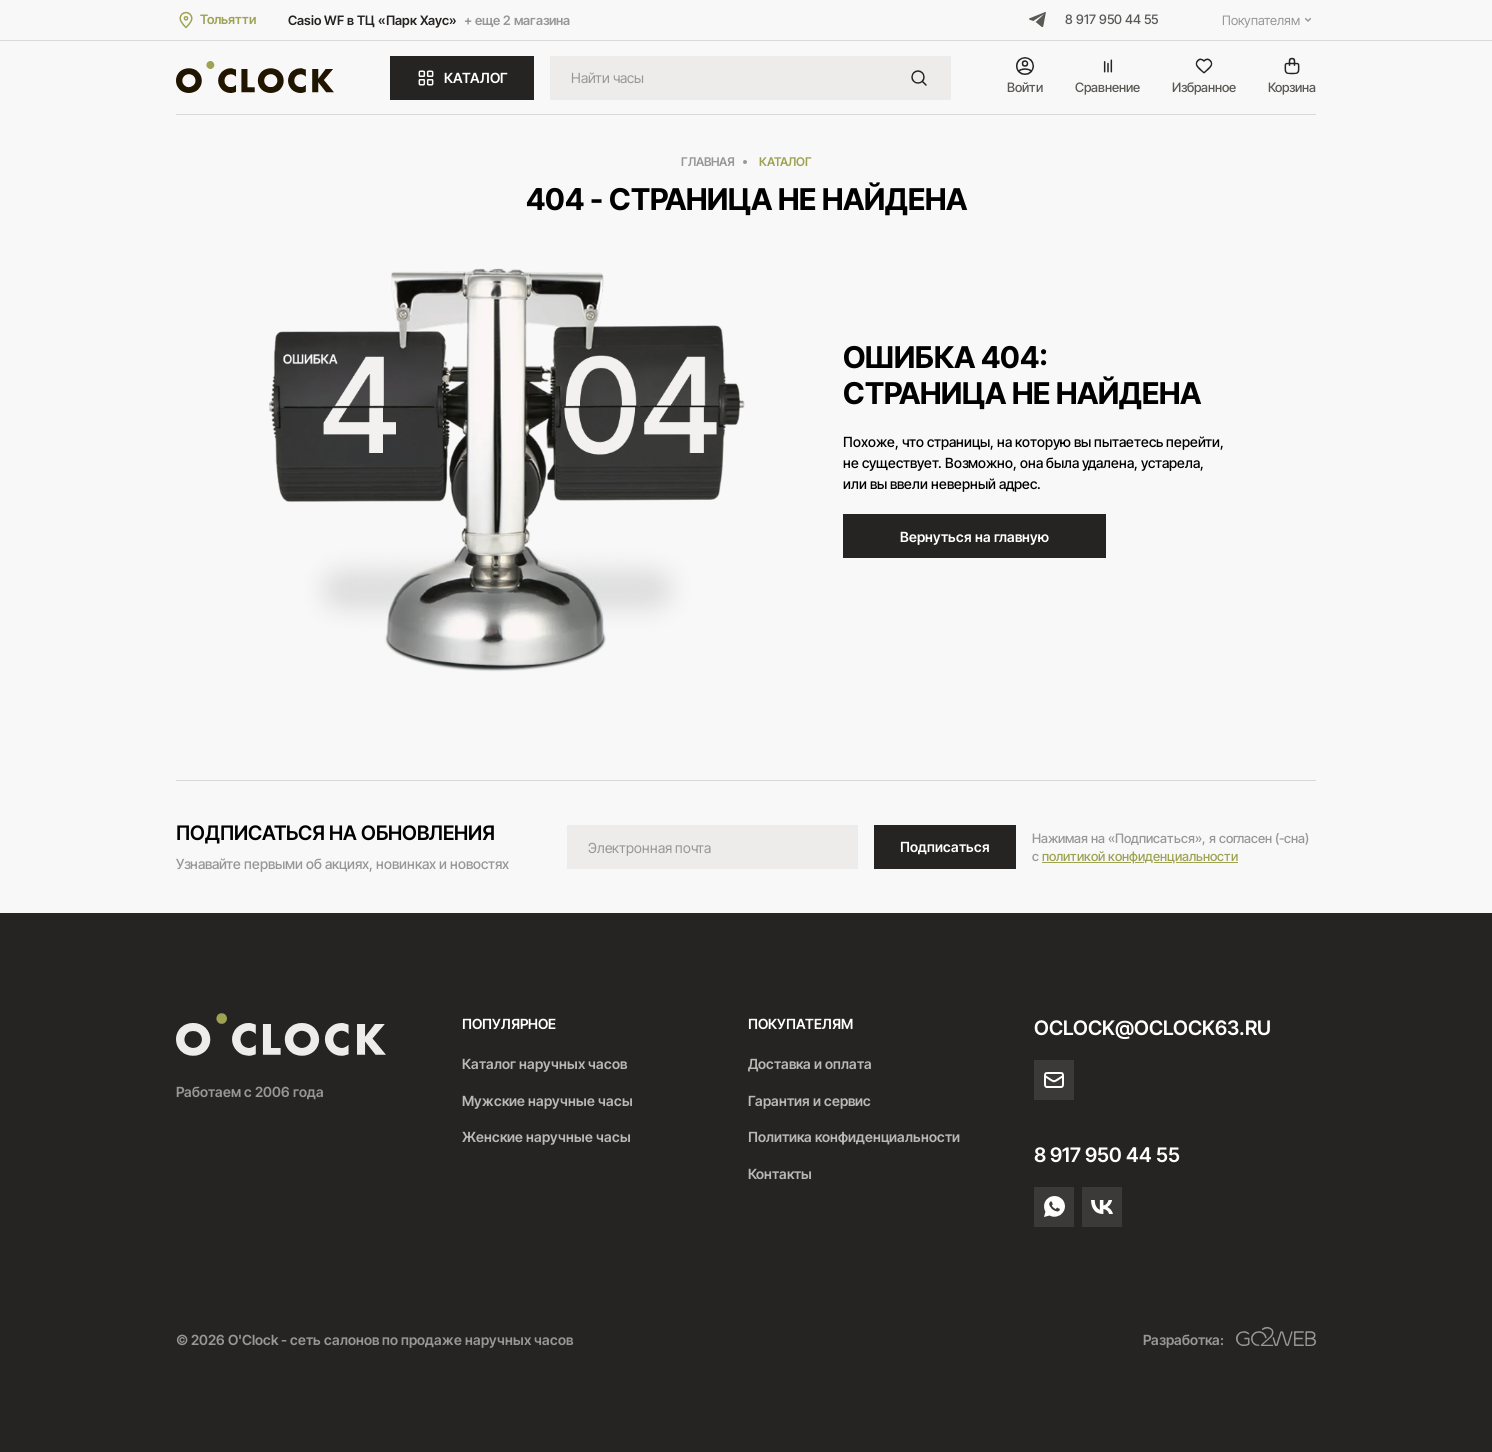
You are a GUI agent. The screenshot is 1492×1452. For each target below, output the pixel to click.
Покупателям (1269, 20)
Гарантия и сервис (809, 1100)
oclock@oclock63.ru (1152, 1028)
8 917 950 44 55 (1111, 19)
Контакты (780, 1173)
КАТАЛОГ (462, 78)
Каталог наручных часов (544, 1063)
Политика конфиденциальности (854, 1136)
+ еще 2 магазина (517, 20)
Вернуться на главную (974, 536)
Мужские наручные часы (547, 1100)
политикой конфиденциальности (1140, 856)
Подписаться (945, 846)
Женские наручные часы (546, 1136)
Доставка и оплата (810, 1063)
